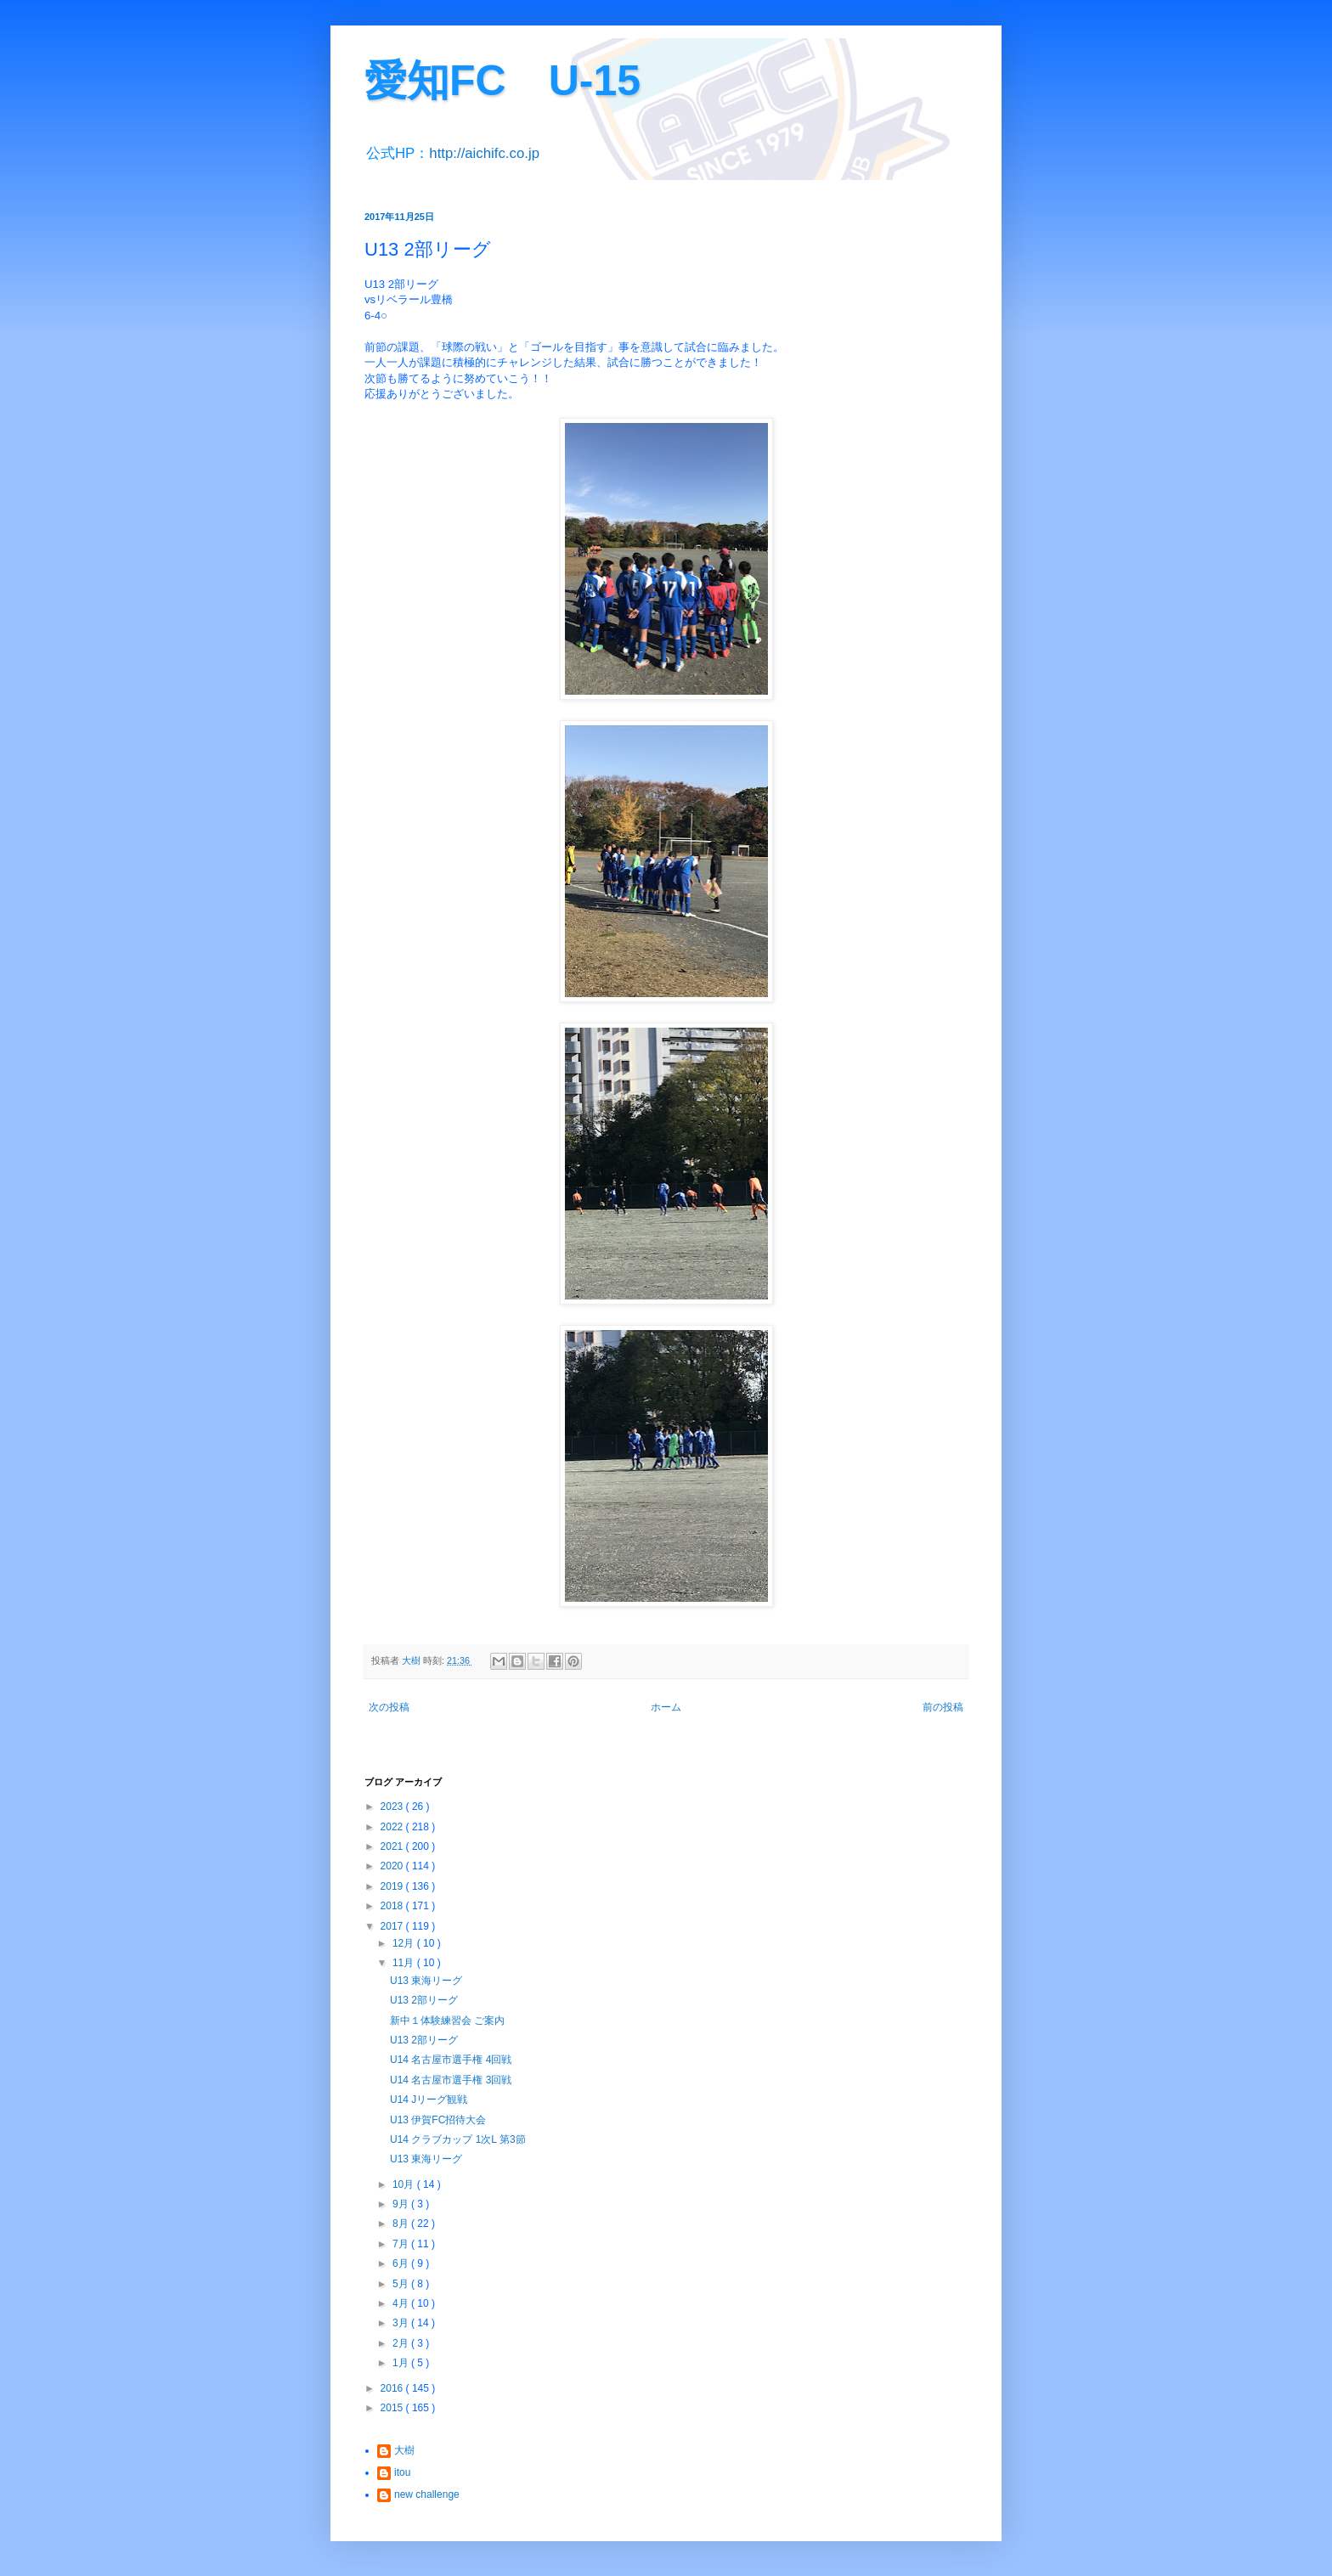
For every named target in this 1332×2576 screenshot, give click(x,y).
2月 (401, 2343)
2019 (393, 1886)
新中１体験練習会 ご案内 (447, 2020)
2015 (393, 2408)
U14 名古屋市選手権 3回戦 (450, 2080)
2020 (393, 1866)
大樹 (404, 2450)
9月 (401, 2204)
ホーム (666, 1707)
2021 (393, 1846)
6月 (401, 2263)
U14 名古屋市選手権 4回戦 (450, 2060)
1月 (401, 2363)
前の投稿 (943, 1707)
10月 (404, 2184)
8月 (401, 2223)
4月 (401, 2303)
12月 (404, 1943)
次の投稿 (389, 1707)
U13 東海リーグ (426, 1981)
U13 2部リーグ (424, 2000)
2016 (393, 2388)
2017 (393, 1926)
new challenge (427, 2494)
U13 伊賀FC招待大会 (438, 2120)
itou (402, 2472)
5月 (401, 2284)
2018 (393, 1906)
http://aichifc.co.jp (484, 153)
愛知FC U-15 (502, 80)
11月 (404, 1963)
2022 (393, 1827)
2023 (393, 1806)
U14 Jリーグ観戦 (428, 2099)
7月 (401, 2244)
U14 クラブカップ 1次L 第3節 (458, 2139)
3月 (401, 2323)
